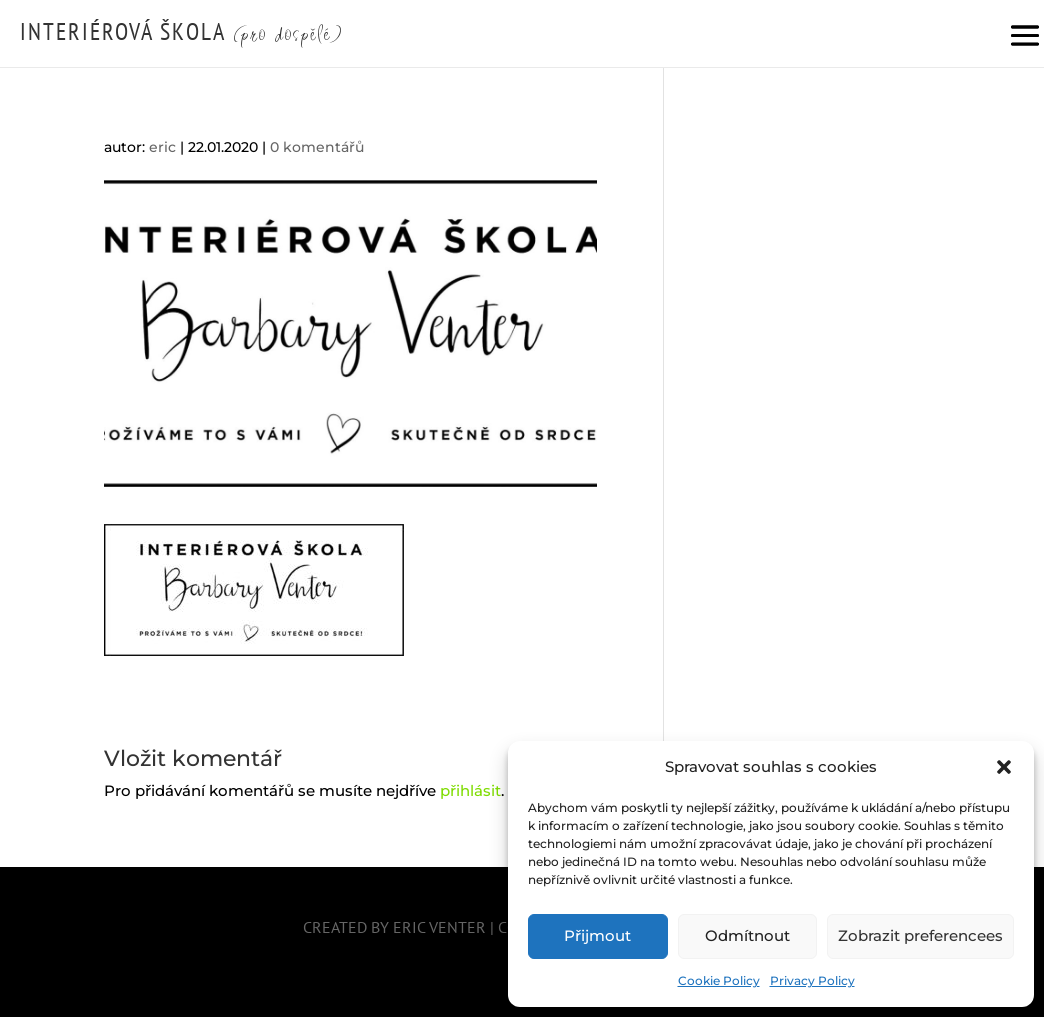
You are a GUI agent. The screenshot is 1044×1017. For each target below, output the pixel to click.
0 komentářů (317, 147)
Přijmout (597, 935)
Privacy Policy (812, 980)
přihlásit (470, 790)
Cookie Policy (719, 980)
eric (162, 147)
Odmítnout (747, 935)
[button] (1004, 767)
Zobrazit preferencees (920, 935)
